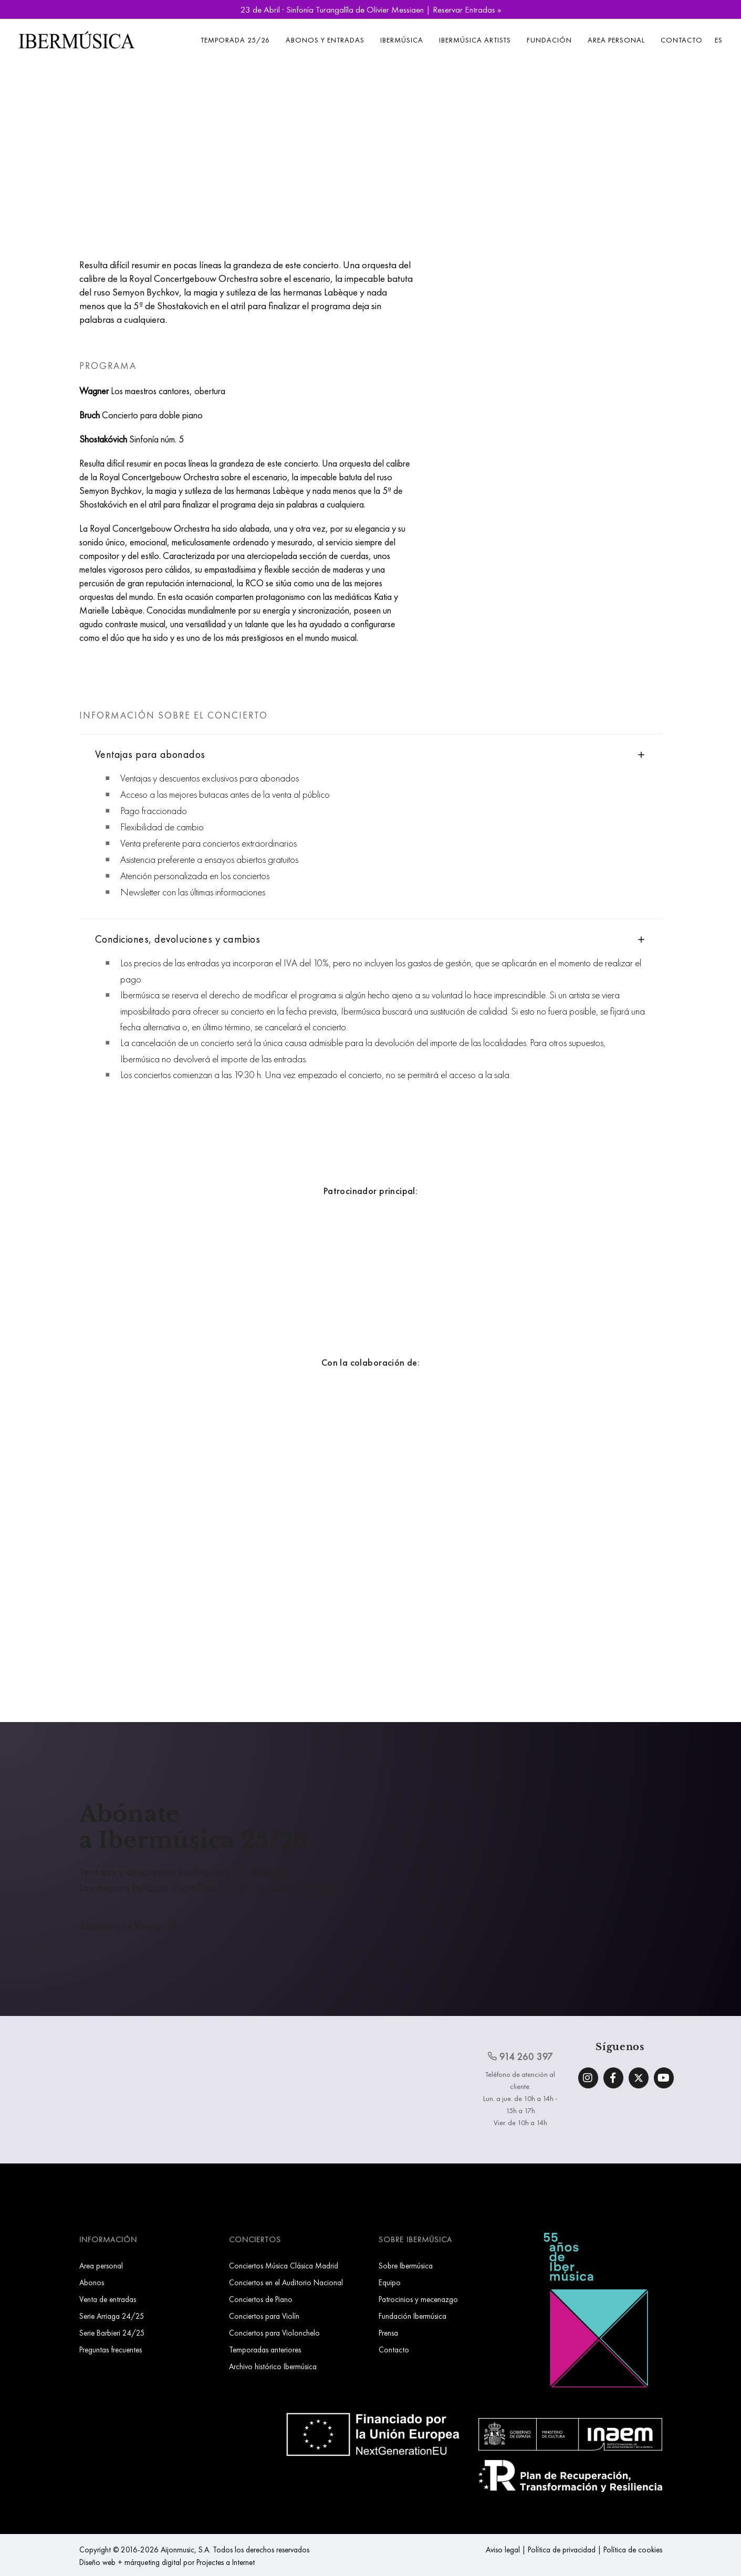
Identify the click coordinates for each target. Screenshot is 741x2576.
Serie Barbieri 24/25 (112, 2333)
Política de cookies (632, 2549)
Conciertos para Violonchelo (274, 2333)
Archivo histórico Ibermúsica (273, 2366)
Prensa (388, 2333)
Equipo (390, 2282)
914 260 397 (520, 2056)
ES (719, 40)
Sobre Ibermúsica (406, 2266)
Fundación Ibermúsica (412, 2316)
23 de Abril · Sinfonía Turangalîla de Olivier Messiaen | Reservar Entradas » (371, 9)
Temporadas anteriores (265, 2350)
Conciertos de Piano (261, 2299)
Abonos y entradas (325, 40)
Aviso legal (503, 2549)
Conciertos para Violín (264, 2316)
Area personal (616, 40)
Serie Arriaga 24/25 (111, 2316)
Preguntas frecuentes (110, 2350)
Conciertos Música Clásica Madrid (283, 2266)
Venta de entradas (107, 2299)
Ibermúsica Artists (475, 40)
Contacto (682, 40)
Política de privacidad (562, 2549)
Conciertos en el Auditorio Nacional (286, 2282)
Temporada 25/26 (235, 40)
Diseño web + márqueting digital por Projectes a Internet (167, 2562)
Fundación (549, 40)
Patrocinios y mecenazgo (418, 2299)
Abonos (91, 2282)
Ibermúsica (401, 40)
